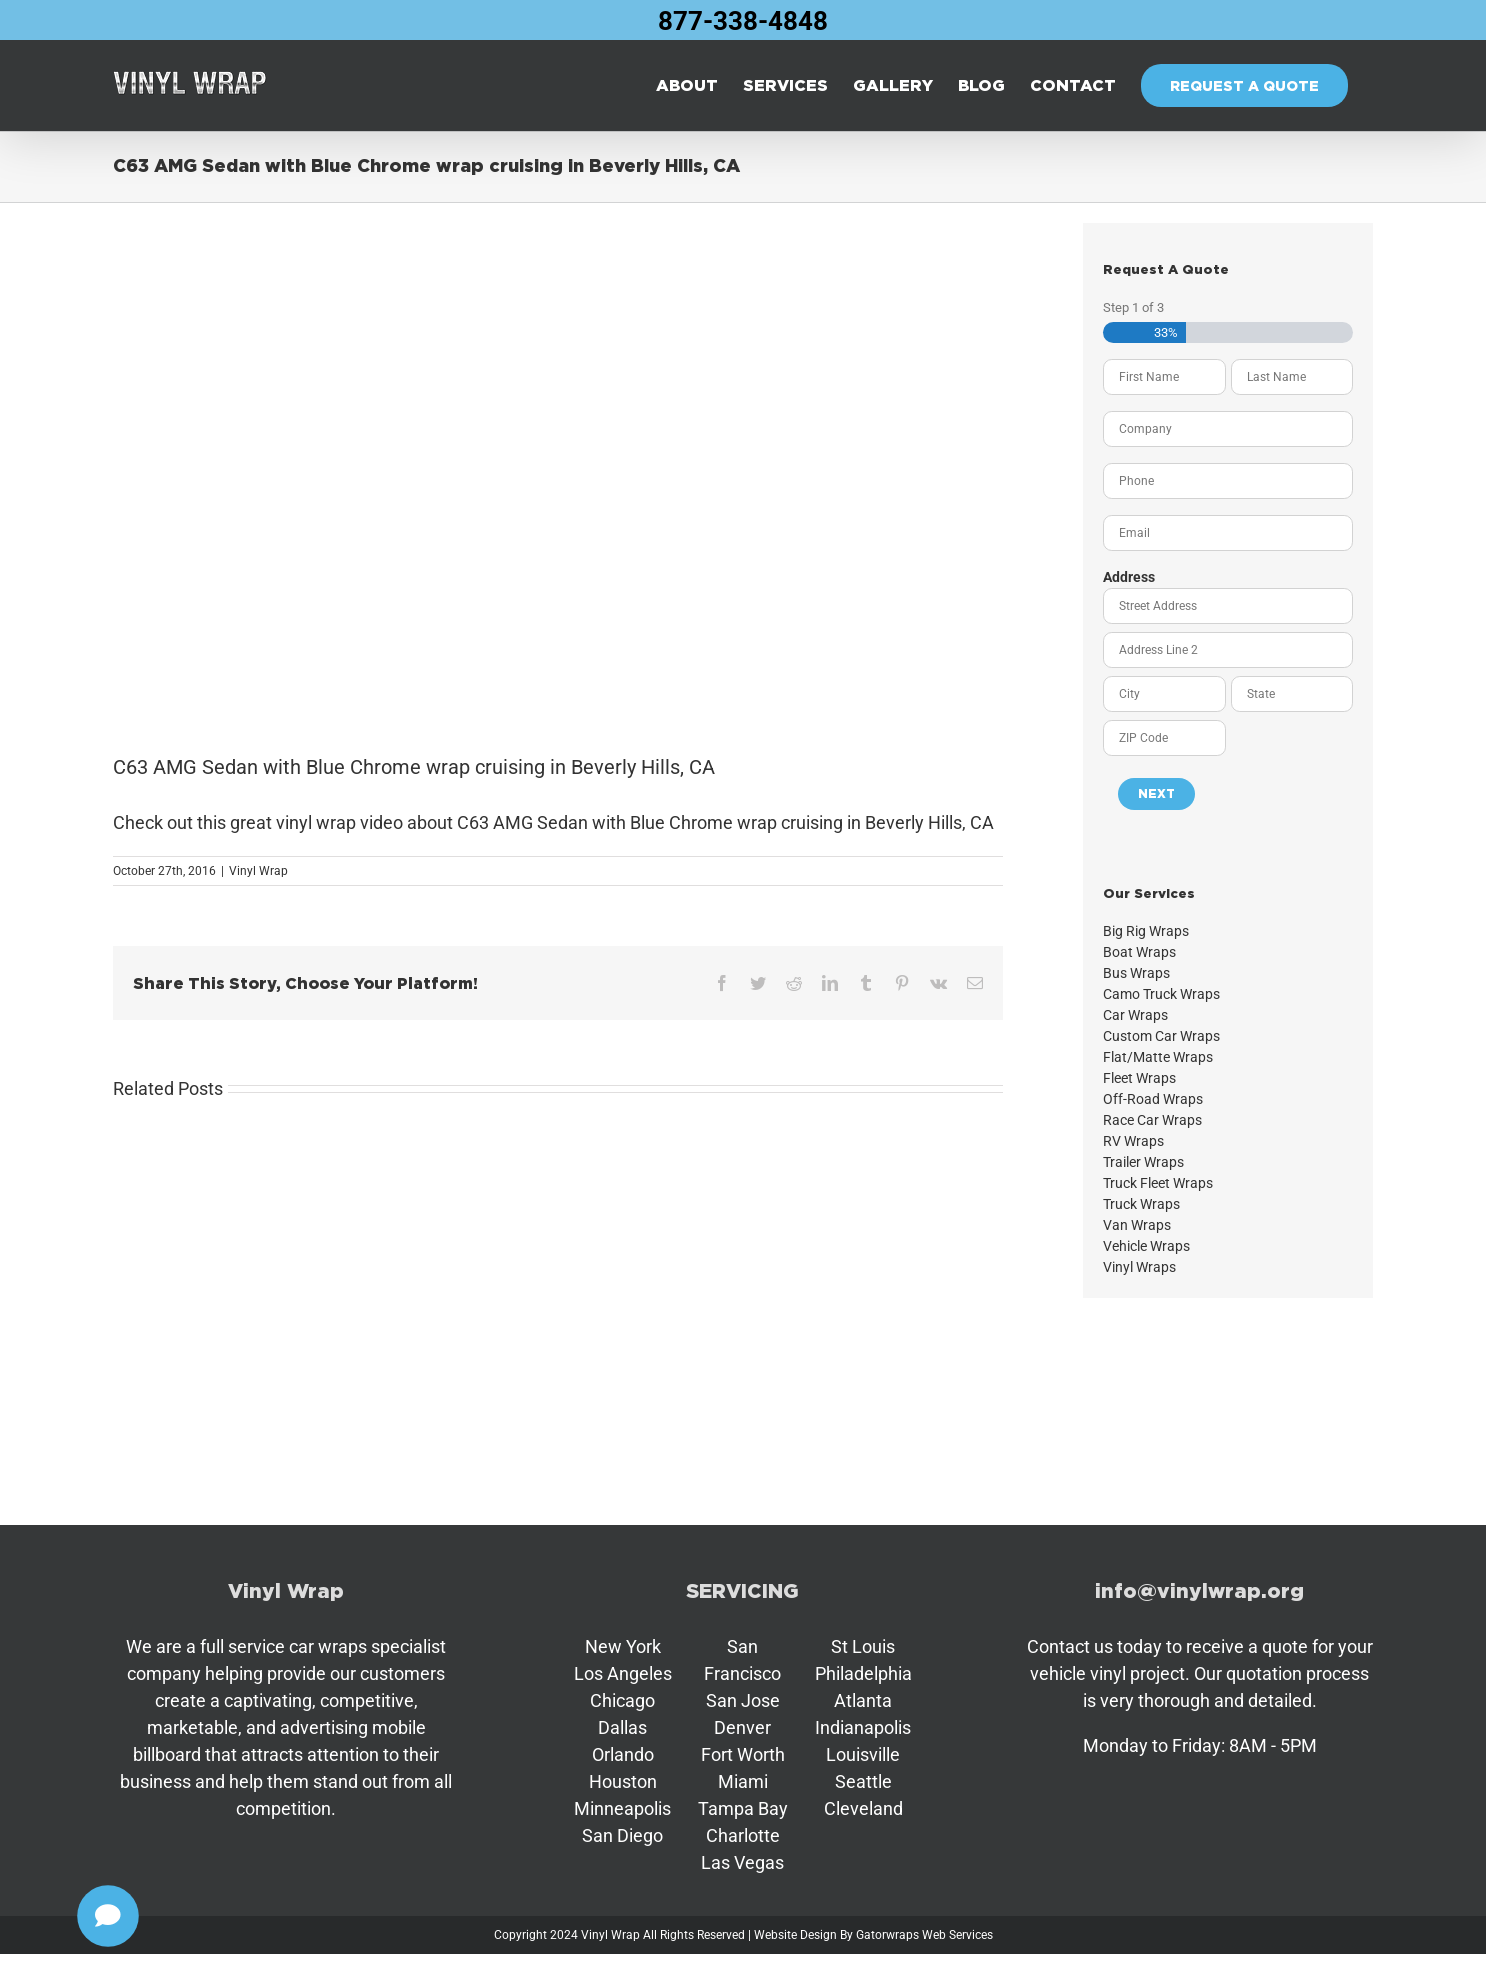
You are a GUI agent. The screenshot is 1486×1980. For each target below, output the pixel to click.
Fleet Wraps (1139, 1078)
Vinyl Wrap (258, 871)
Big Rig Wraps (1146, 931)
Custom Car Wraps (1161, 1036)
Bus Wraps (1136, 973)
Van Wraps (1137, 1225)
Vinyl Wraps (1139, 1267)
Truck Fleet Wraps (1158, 1183)
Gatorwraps (887, 1935)
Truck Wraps (1141, 1204)
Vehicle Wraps (1146, 1246)
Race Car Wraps (1152, 1120)
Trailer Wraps (1143, 1162)
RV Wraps (1133, 1141)
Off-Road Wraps (1153, 1099)
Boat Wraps (1139, 952)
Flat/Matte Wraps (1158, 1057)
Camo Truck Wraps (1161, 994)
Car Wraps (1135, 1015)
